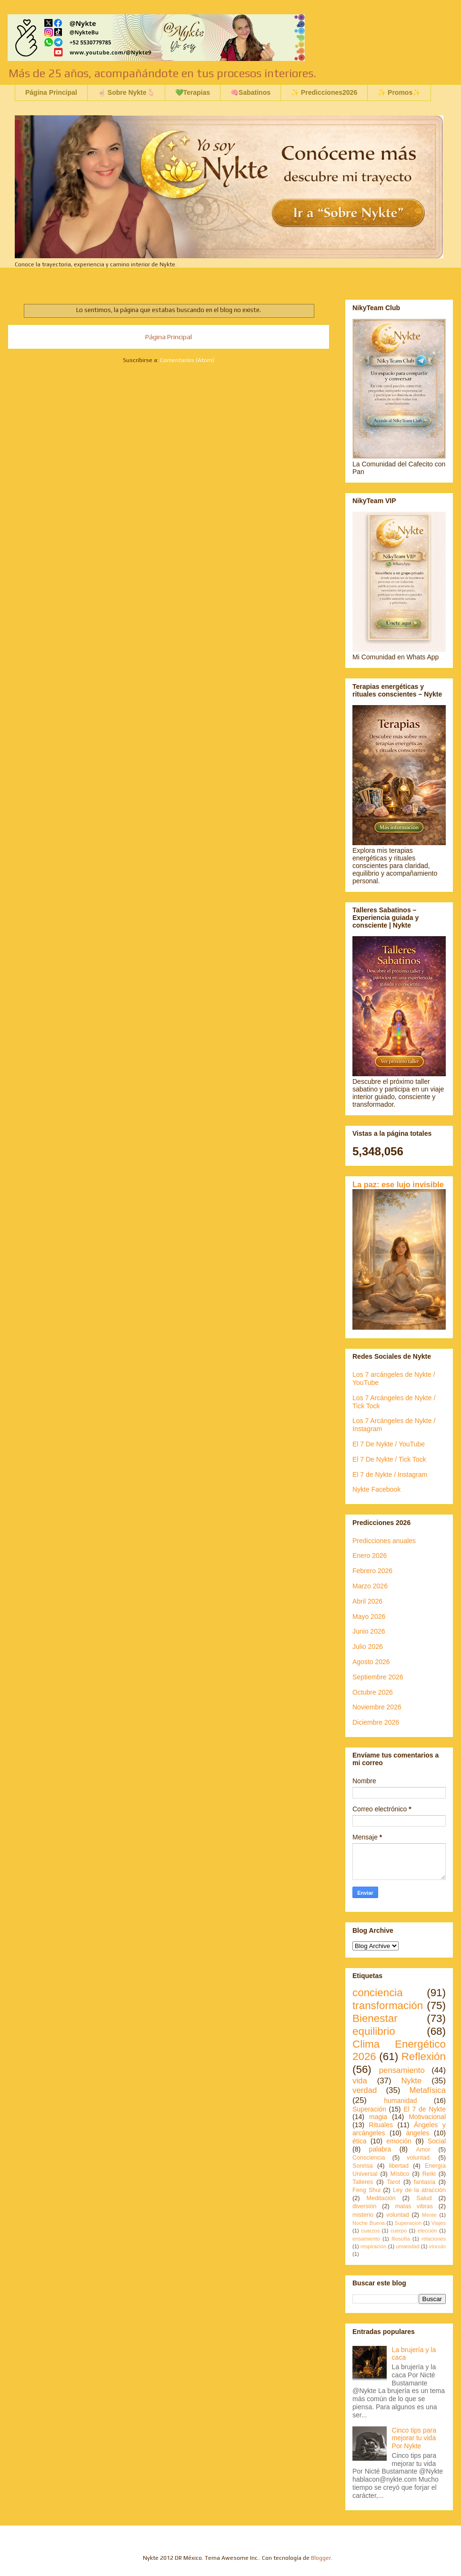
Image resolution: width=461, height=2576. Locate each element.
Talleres (362, 2182)
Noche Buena (368, 2223)
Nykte (411, 2080)
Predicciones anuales (384, 1541)
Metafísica (428, 2090)
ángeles (418, 2133)
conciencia (377, 1993)
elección (427, 2230)
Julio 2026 (367, 1646)
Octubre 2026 (372, 1692)
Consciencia (368, 2157)
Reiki (429, 2174)
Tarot (393, 2182)
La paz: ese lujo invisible (398, 1184)
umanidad (407, 2246)
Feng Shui (366, 2190)
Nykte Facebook (376, 1489)
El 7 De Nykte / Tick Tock (389, 1459)
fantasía (424, 2182)
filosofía (400, 2239)
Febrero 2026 (372, 1571)
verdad (364, 2090)
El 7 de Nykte (424, 2109)
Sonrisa (362, 2165)
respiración (374, 2246)
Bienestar (375, 2018)
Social (437, 2141)
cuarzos (370, 2230)
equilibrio (373, 2031)
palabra (380, 2149)
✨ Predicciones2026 (324, 92)
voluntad (397, 2215)
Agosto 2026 (371, 1662)
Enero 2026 (369, 1555)
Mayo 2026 (368, 1616)
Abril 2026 (367, 1601)
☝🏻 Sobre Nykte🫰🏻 (126, 92)
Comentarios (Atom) (187, 360)
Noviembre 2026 (376, 1707)
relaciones (433, 2239)
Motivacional (427, 2117)
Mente (429, 2215)
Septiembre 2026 (377, 1677)
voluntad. (419, 2157)
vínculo (437, 2246)
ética (359, 2141)
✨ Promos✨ (399, 92)
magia (378, 2117)
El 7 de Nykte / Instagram (389, 1474)
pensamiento (402, 2070)
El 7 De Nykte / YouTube (388, 1444)
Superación (369, 2109)
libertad (399, 2165)
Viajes (438, 2223)
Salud (423, 2198)
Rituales (381, 2125)
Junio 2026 (368, 1631)
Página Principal (51, 92)
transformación (387, 2005)
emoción (398, 2141)
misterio (362, 2215)
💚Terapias (192, 92)
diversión (364, 2206)
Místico (400, 2174)
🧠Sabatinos (250, 92)
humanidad (400, 2100)
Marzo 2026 (370, 1586)
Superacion (408, 2223)
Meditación (381, 2198)
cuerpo (399, 2230)
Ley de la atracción (419, 2190)
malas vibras (414, 2206)
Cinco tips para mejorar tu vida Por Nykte (414, 2438)
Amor (423, 2149)
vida (359, 2080)
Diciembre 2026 (375, 1722)
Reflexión (423, 2056)
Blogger (321, 2558)
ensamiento (366, 2239)
